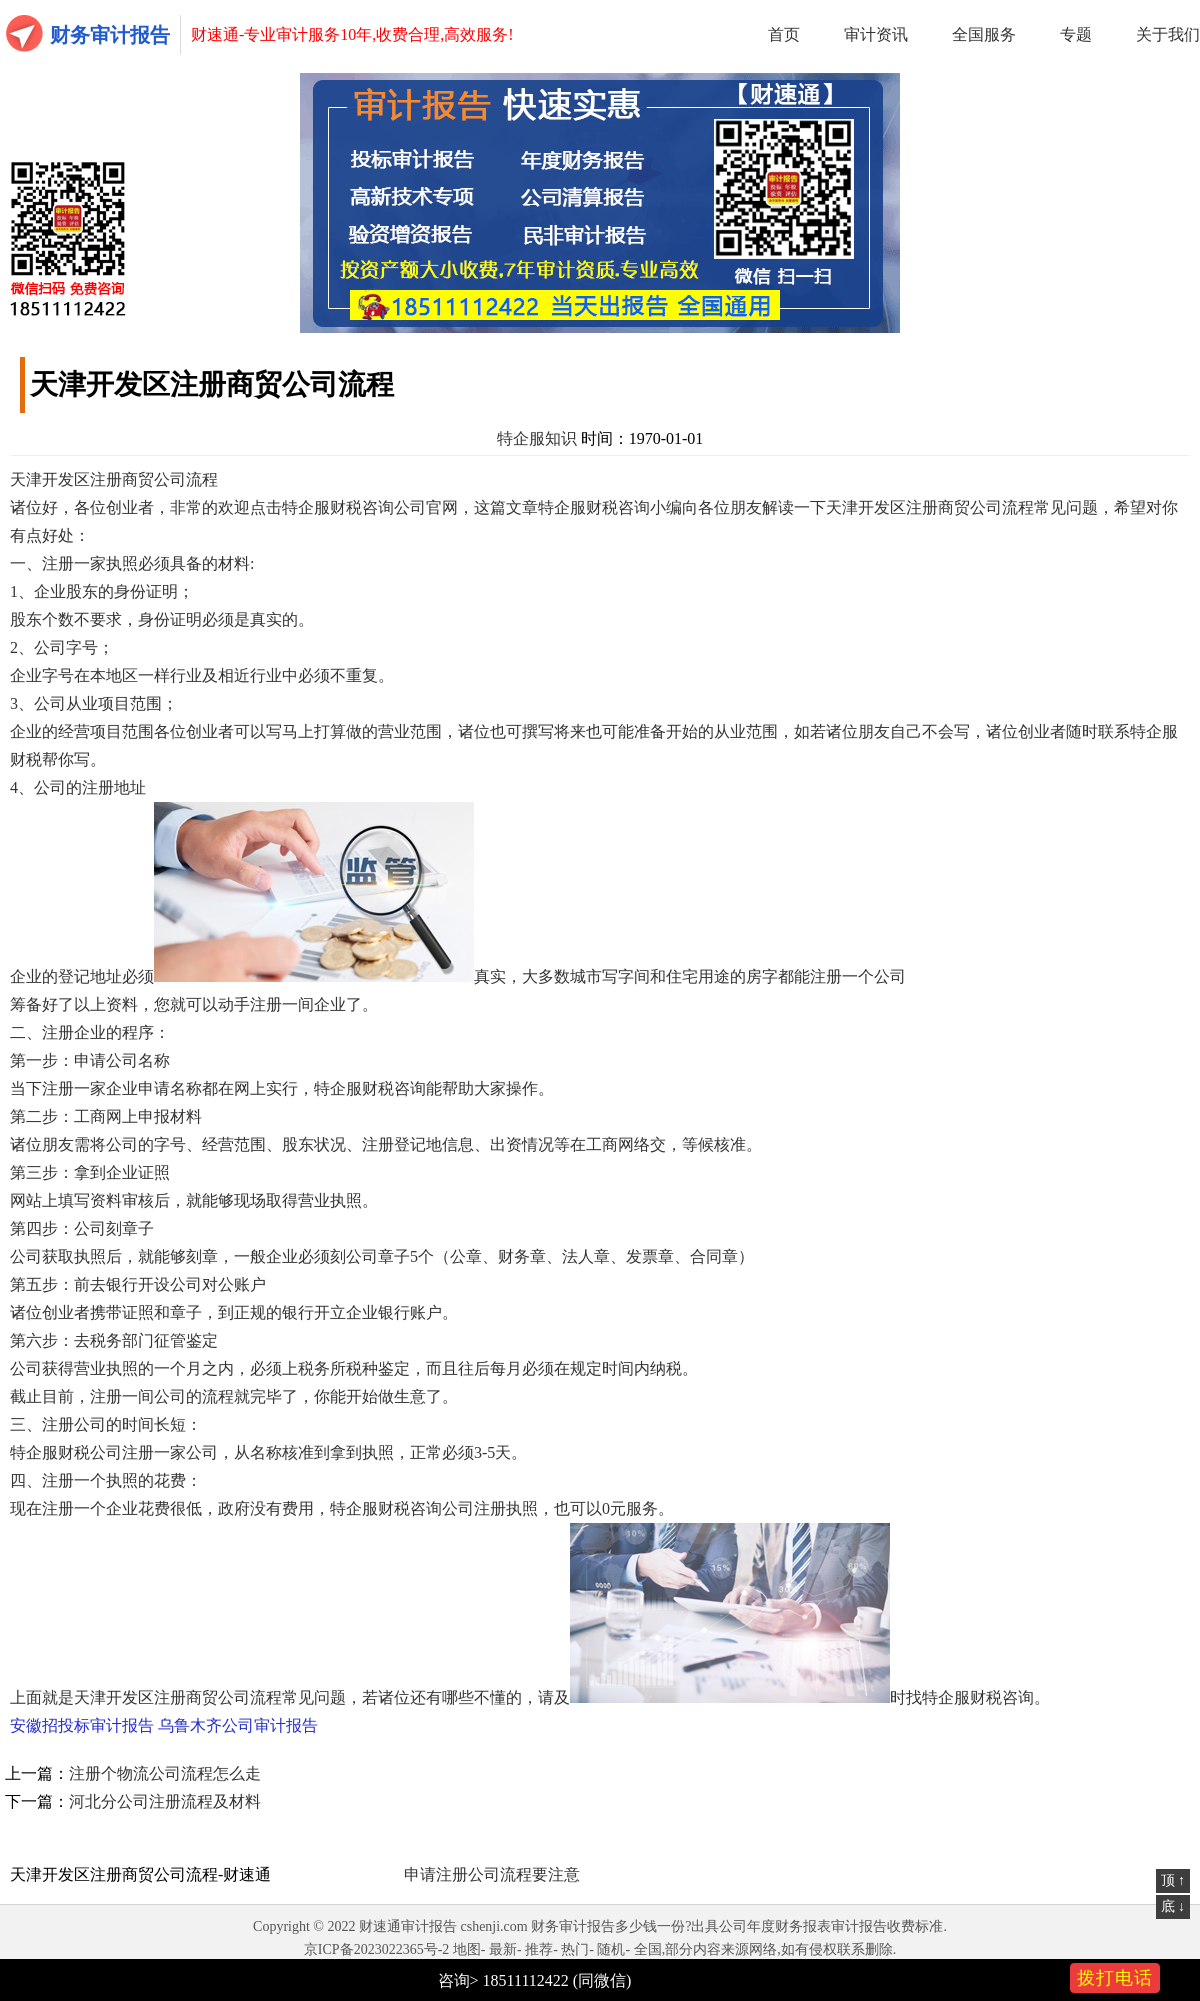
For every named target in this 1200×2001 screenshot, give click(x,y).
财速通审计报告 (408, 1926)
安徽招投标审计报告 (82, 1725)
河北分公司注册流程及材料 (165, 1801)
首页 (784, 34)
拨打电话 (1115, 1978)
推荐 (539, 1949)
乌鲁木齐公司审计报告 (238, 1725)
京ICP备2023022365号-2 (376, 1949)
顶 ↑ (1173, 1880)
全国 (648, 1949)
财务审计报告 (110, 35)
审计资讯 (876, 34)
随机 (611, 1949)
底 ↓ (1173, 1906)
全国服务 (984, 34)
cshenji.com (493, 1926)
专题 (1076, 34)
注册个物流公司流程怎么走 (165, 1773)
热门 (575, 1949)
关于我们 (1168, 34)
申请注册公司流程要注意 (492, 1874)
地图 (467, 1949)
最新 (503, 1949)
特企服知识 (537, 438)
